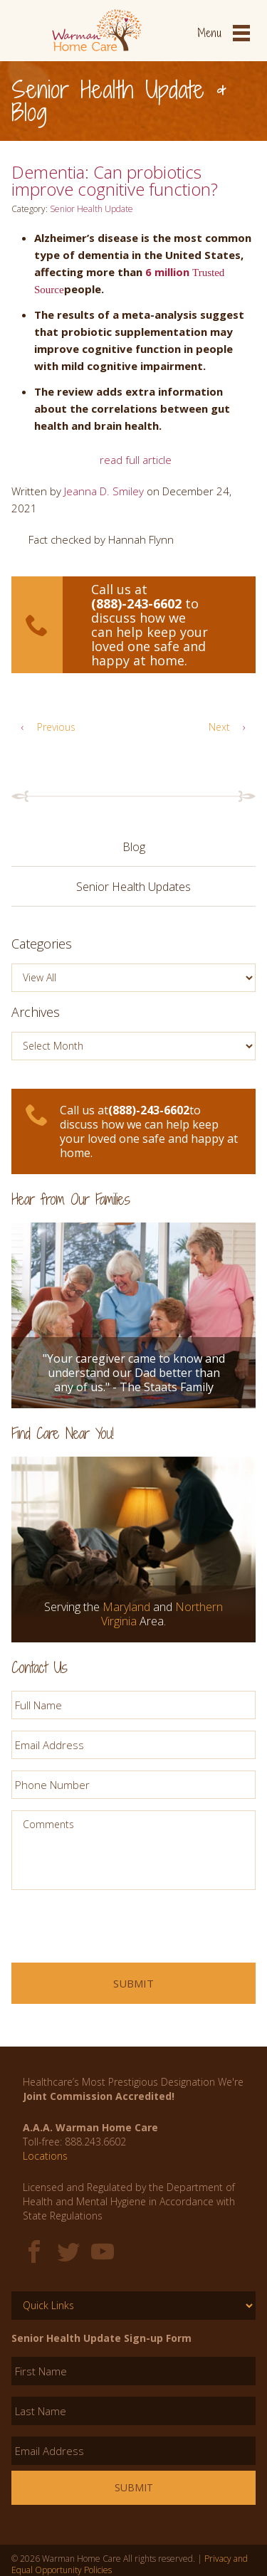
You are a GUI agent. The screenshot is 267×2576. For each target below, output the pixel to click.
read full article (136, 460)
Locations (45, 2156)
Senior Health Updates (133, 886)
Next (232, 727)
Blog (133, 847)
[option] (133, 1298)
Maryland (126, 1607)
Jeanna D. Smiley (104, 491)
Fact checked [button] (51, 539)
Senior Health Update (91, 209)
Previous (43, 727)
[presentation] (119, 1929)
